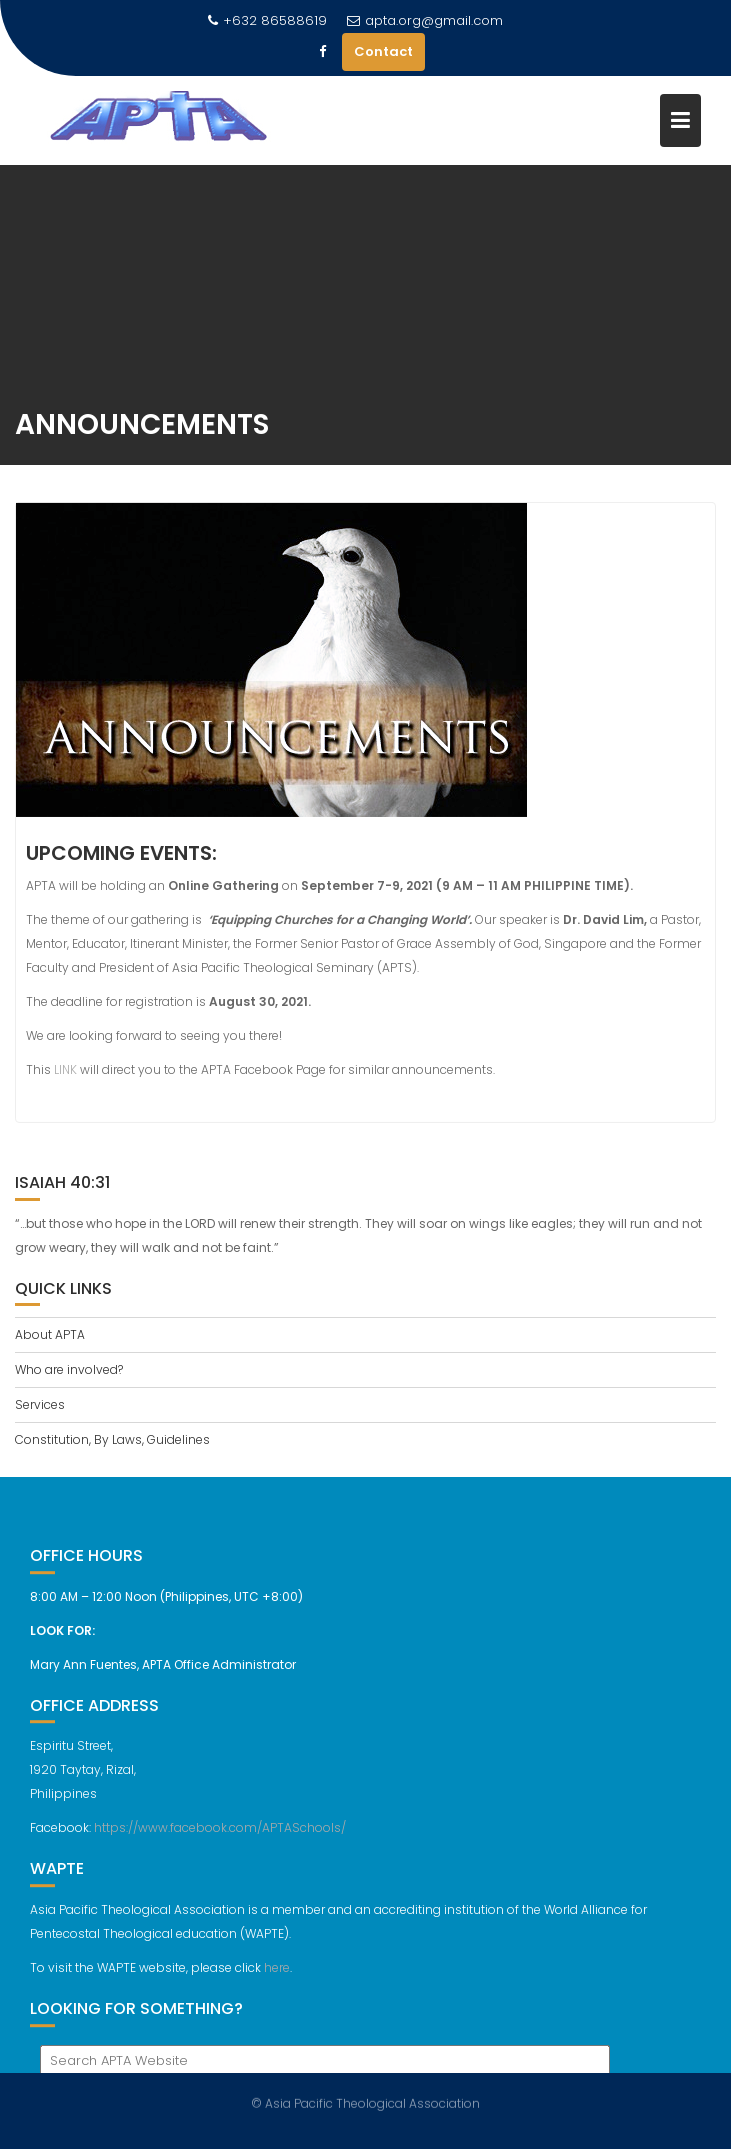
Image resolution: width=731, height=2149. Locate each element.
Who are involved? (69, 1369)
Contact (383, 51)
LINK (65, 1072)
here (277, 1975)
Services (40, 1404)
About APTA (50, 1334)
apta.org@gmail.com (425, 20)
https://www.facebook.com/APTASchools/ (220, 1835)
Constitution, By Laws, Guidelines (112, 1439)
